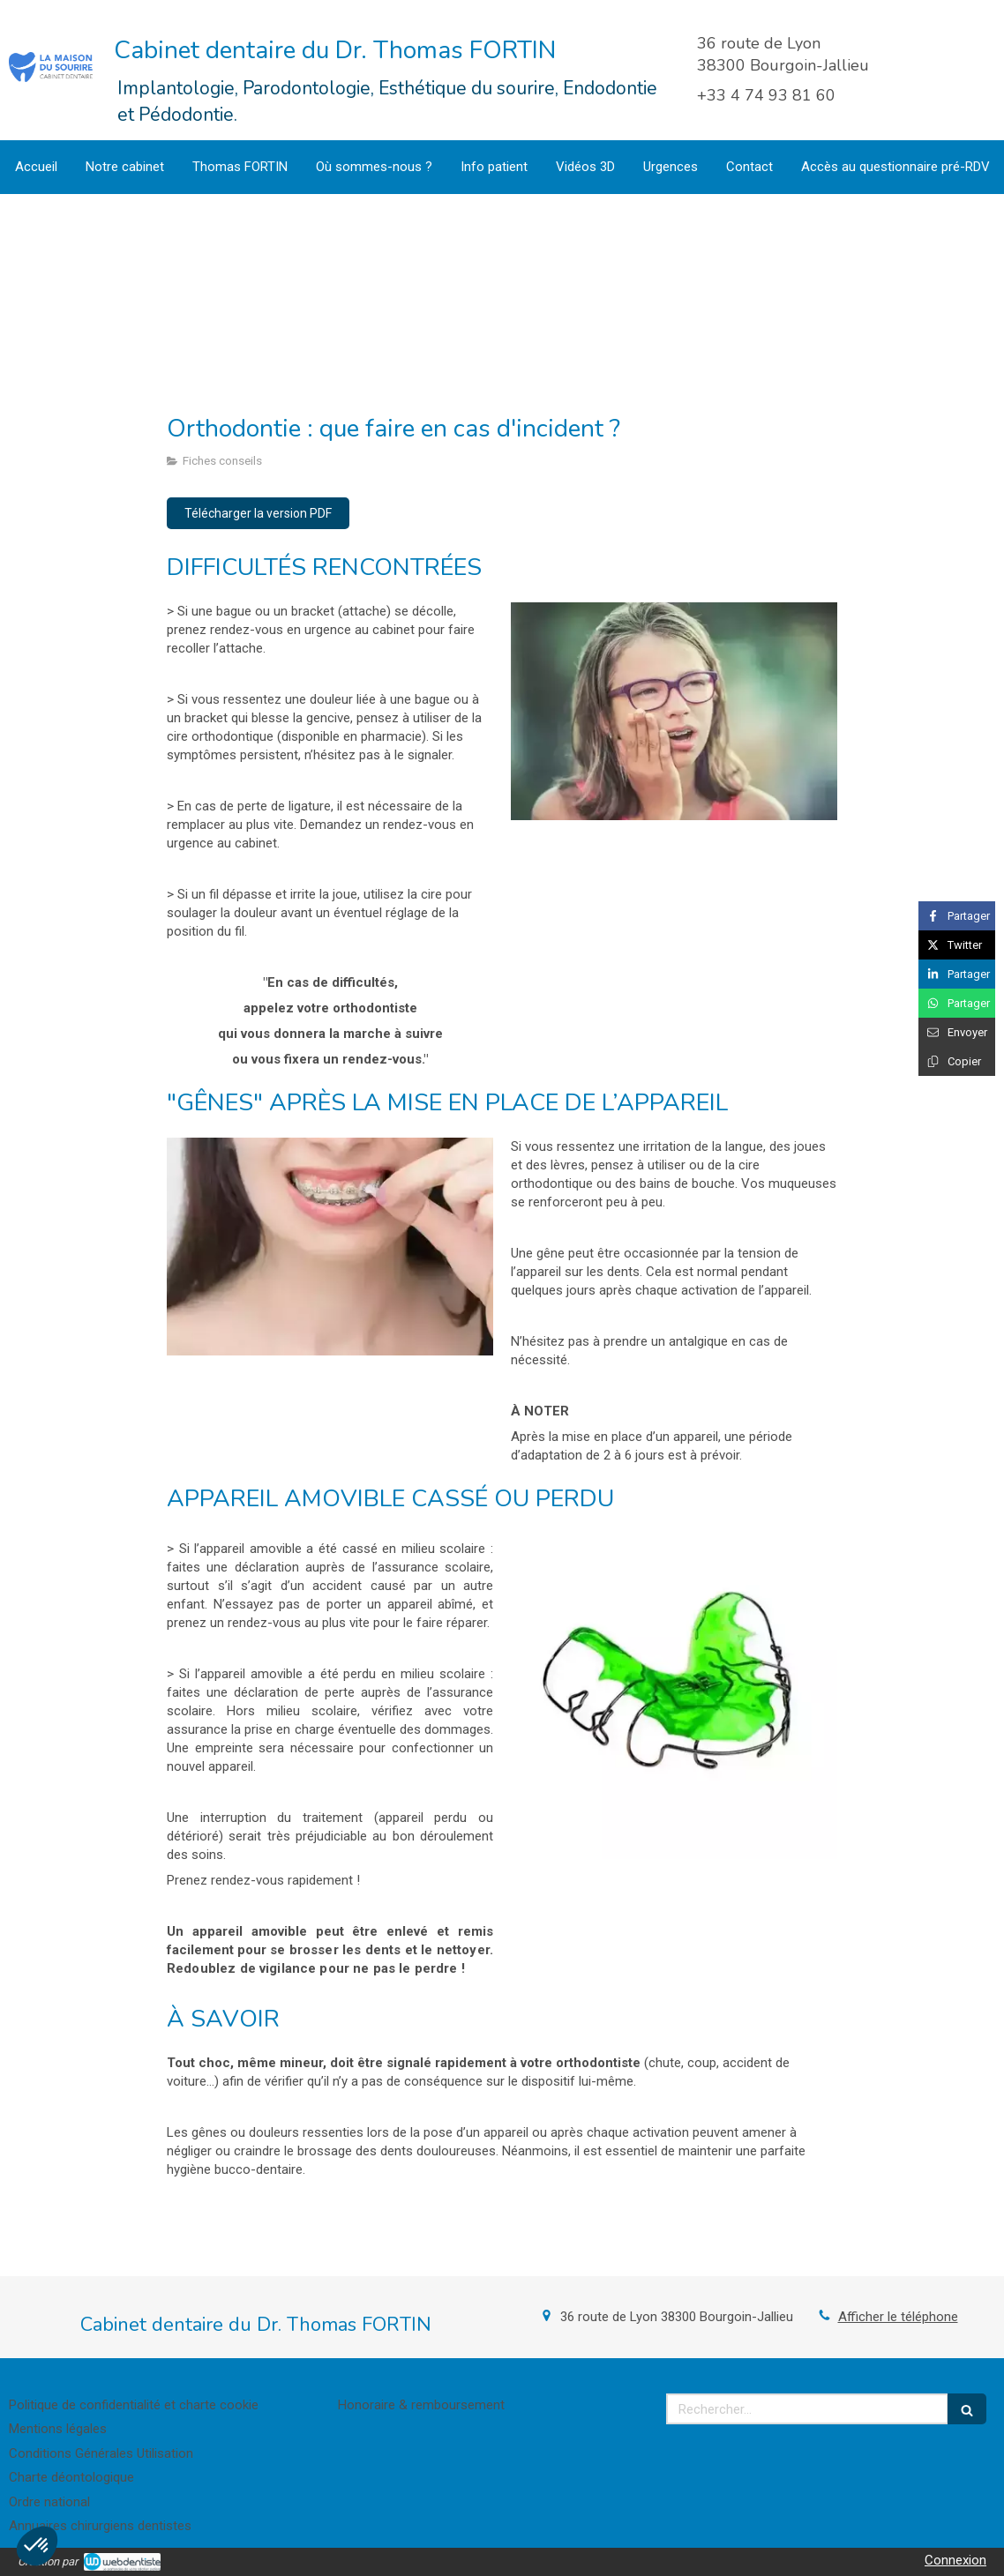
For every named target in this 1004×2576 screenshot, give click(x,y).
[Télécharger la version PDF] (258, 513)
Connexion (955, 2560)
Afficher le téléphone (898, 2317)
